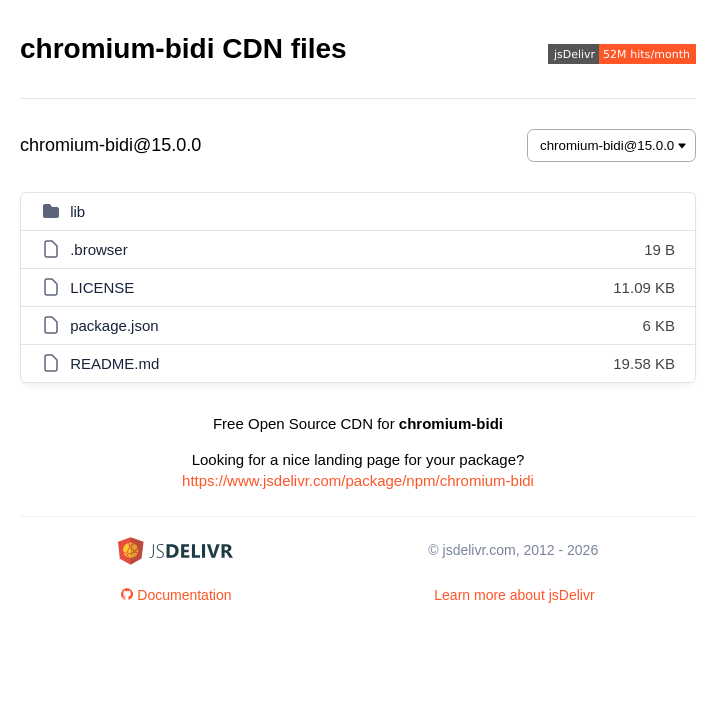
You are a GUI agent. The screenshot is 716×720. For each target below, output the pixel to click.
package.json (114, 325)
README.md (114, 363)
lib (77, 211)
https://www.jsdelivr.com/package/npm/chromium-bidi (358, 480)
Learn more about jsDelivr (514, 595)
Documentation (176, 595)
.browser (99, 249)
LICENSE (102, 287)
